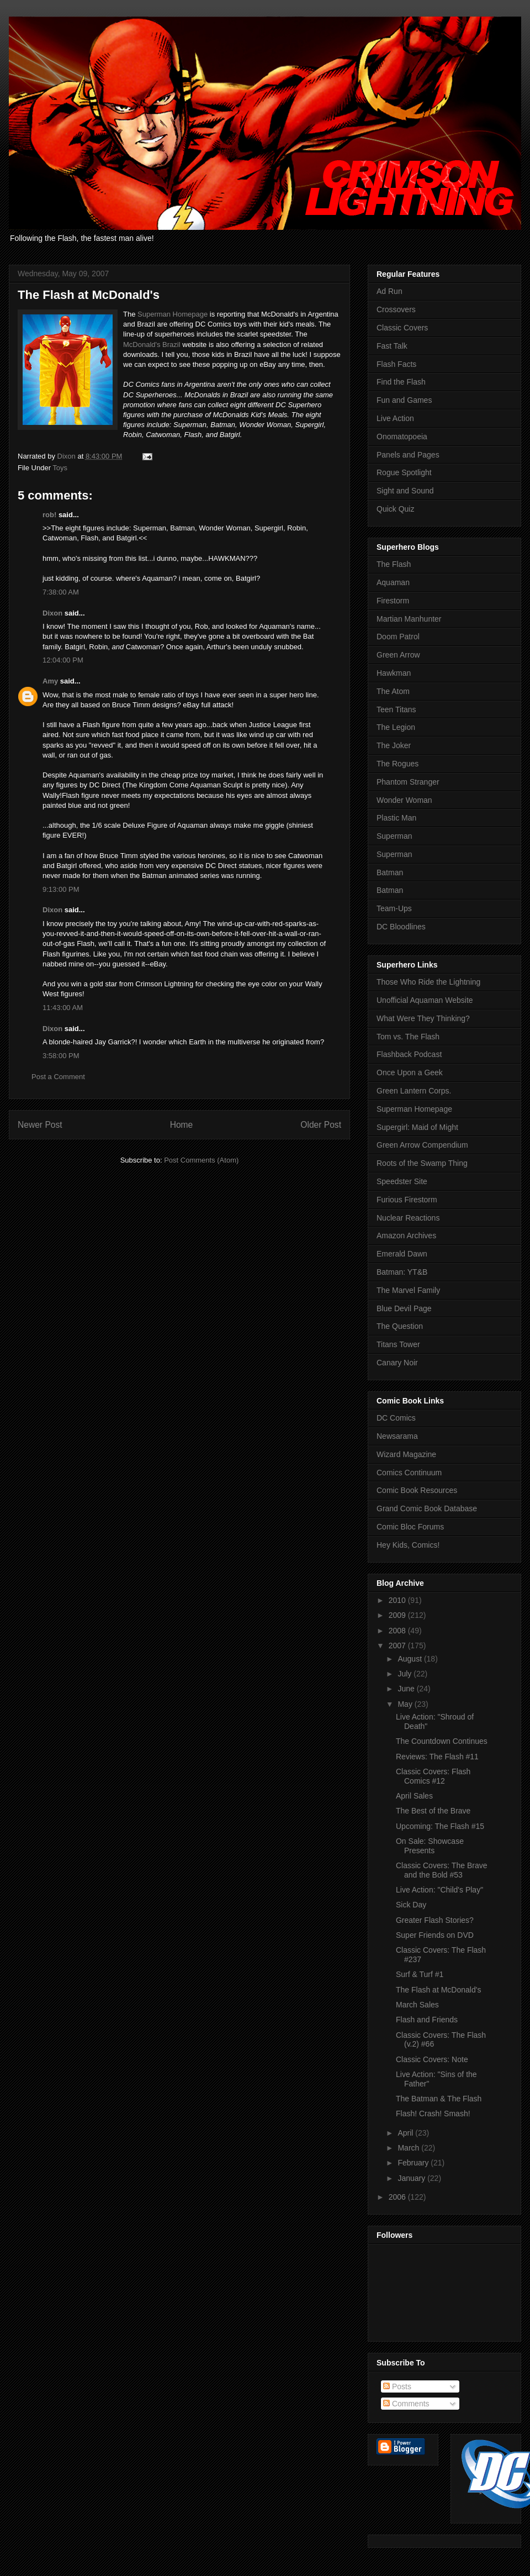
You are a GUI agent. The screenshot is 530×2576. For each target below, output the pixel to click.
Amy (50, 681)
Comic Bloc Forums (410, 1526)
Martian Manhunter (409, 618)
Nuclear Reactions (408, 1217)
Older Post (320, 1124)
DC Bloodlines (401, 926)
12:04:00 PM (63, 660)
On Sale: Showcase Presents (430, 1846)
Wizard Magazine (406, 1454)
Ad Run (389, 291)
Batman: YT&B (402, 1272)
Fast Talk (392, 345)
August (410, 1658)
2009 (398, 1615)
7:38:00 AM (61, 592)
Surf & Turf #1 (419, 1974)
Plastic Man (396, 817)
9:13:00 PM (61, 889)
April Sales (414, 1795)
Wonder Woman (404, 800)
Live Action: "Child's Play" (439, 1889)
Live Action (395, 418)
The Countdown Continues (441, 1741)
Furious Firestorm (407, 1199)
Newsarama (397, 1436)
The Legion (396, 727)
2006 (398, 2197)
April (406, 2132)
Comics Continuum (409, 1472)
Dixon (52, 613)
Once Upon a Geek (410, 1072)
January (412, 2178)
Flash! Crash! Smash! (433, 2113)
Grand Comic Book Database (427, 1508)
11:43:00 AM (63, 1007)
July (406, 1673)
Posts (397, 2386)
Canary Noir (397, 1362)
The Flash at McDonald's (438, 1989)
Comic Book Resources (417, 1490)
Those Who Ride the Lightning (428, 981)
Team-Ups (394, 908)
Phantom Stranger (408, 781)
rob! (49, 515)
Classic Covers (402, 327)
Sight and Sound (405, 490)
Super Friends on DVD (435, 1935)
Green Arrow (398, 654)
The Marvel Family (408, 1290)
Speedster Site (402, 1181)
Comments (406, 2403)
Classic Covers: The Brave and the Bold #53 (441, 1870)
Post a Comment (58, 1077)
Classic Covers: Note (432, 2059)
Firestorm (393, 600)
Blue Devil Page (404, 1308)
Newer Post (40, 1124)
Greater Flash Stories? (435, 1920)
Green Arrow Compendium (422, 1144)
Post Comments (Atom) (201, 1160)
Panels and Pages (408, 454)
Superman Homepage (172, 314)
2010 (398, 1600)
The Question (400, 1326)
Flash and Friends (427, 2019)
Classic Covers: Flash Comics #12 (433, 1776)
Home (181, 1124)
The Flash (394, 564)
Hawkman (394, 673)
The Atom (393, 691)
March (409, 2147)
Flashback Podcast (409, 1054)
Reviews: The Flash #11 (437, 1756)
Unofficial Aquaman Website (425, 1000)
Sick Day (411, 1904)
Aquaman (393, 582)
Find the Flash (401, 381)
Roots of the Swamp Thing (422, 1163)
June (407, 1688)
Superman (394, 836)
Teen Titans (396, 709)
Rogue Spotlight (404, 472)
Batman (390, 872)
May (406, 1704)
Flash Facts (396, 364)
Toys (59, 468)
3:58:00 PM (61, 1056)
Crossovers (396, 309)
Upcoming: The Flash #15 (440, 1826)
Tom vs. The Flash (408, 1036)
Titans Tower (398, 1344)
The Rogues (397, 763)
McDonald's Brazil (152, 344)
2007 (398, 1645)
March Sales (417, 2004)
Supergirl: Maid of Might (417, 1127)
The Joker (394, 745)
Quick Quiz (395, 508)
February (414, 2162)
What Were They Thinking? (423, 1018)
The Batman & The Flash (438, 2098)
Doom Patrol (398, 636)
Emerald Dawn (402, 1253)
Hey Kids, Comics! (408, 1545)
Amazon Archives (406, 1235)
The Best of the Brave (433, 1810)
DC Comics (396, 1417)
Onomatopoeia (402, 436)
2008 (398, 1630)
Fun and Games (404, 400)
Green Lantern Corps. (414, 1090)
